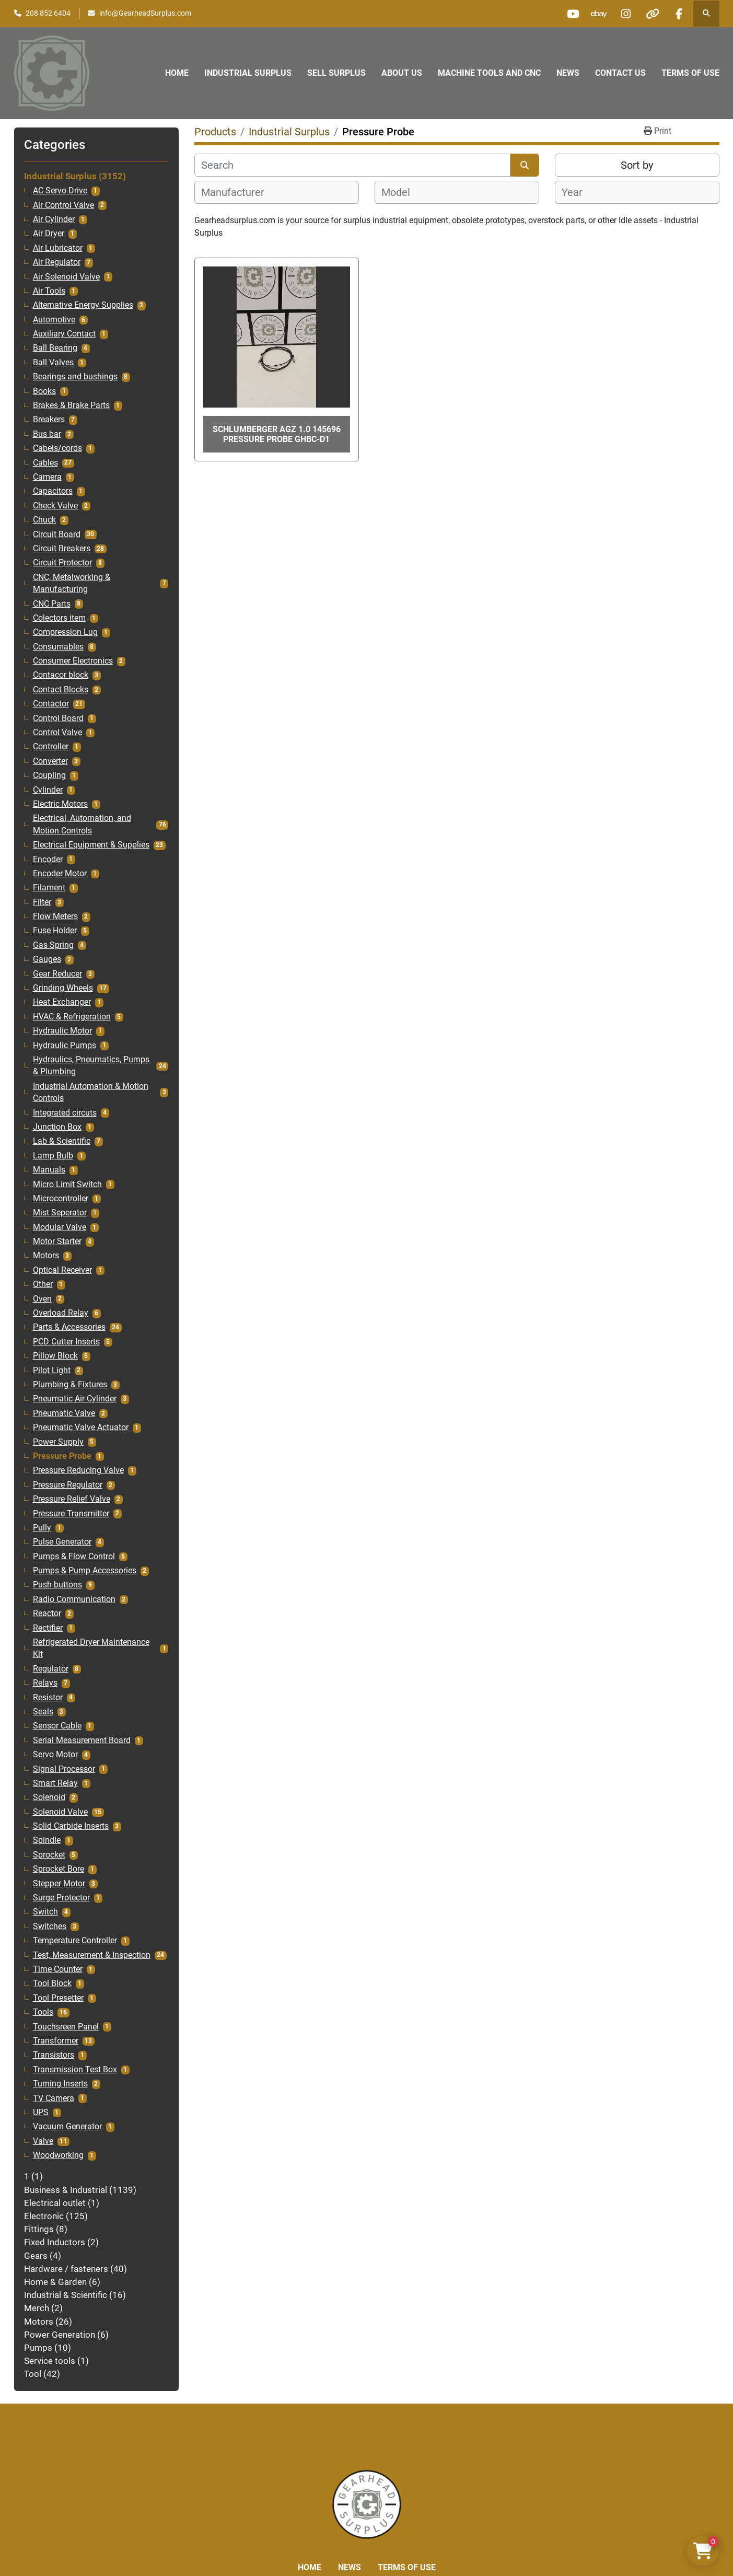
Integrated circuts (65, 1113)
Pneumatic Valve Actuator (81, 1427)
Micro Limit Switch (67, 1184)
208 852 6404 (48, 13)
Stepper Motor (59, 1883)
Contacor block (60, 675)
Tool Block (52, 1983)
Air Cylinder (54, 219)
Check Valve (55, 505)
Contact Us (620, 73)
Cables (45, 463)
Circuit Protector (62, 562)
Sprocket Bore (58, 1869)
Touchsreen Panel (66, 2027)
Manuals (49, 1170)
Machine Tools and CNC (489, 73)
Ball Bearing (55, 348)
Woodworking (58, 2155)
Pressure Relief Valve (71, 1499)
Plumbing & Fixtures (70, 1384)
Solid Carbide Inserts (71, 1826)
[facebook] (679, 14)
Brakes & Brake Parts (71, 405)
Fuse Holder (55, 930)
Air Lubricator (58, 248)
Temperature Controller (75, 1940)
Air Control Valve (63, 205)
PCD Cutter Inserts (66, 1342)
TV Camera (53, 2098)
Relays (45, 1683)
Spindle (47, 1840)
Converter (50, 761)
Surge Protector (61, 1897)
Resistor (48, 1697)
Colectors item (59, 618)
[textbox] (238, 192)
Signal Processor (64, 1769)
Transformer (55, 2041)
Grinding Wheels (63, 988)
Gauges (47, 959)
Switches (49, 1926)
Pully (42, 1528)
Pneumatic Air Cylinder (75, 1398)
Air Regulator (56, 262)
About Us (401, 73)
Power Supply (58, 1442)
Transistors (53, 2055)
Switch (45, 1912)
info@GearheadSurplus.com (145, 13)
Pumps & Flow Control (74, 1556)
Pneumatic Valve (64, 1413)
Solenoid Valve (60, 1812)
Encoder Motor (60, 873)
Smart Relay (55, 1783)
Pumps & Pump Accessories (84, 1570)
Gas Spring (53, 945)
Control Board (58, 718)
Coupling (49, 775)
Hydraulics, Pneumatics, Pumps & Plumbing (91, 1065)
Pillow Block (55, 1356)
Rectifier (48, 1628)
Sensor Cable (57, 1726)
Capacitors (53, 491)
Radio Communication (74, 1599)
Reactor (47, 1613)
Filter (42, 902)
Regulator (50, 1669)
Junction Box (57, 1127)
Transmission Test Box (75, 2069)
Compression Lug (65, 632)
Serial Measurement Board (82, 1740)
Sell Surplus (336, 73)
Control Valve (57, 732)
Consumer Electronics (73, 661)
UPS (41, 2112)
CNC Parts (52, 604)
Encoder (48, 859)
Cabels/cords (57, 448)
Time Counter (58, 1969)
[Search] (352, 165)
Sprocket (49, 1855)
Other (43, 1284)
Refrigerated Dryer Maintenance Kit (91, 1648)
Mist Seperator (60, 1212)
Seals (43, 1711)
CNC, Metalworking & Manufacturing (71, 583)
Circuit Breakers (61, 548)
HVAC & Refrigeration (72, 1017)
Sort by (637, 165)
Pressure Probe (62, 1456)
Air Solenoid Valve (66, 277)
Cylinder (48, 790)
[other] (652, 14)
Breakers (49, 419)
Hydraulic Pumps (64, 1045)
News (567, 73)
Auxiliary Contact (64, 334)
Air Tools (49, 291)
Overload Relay (60, 1313)
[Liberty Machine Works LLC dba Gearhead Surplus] (367, 2504)
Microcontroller (60, 1198)
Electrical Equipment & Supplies (91, 845)
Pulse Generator (62, 1542)
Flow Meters (55, 916)
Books (44, 391)
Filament (49, 887)
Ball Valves (53, 362)
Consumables (58, 647)
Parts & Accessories (69, 1327)
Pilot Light (52, 1370)
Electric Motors (60, 804)
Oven (42, 1299)
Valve (43, 2141)
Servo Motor (55, 1754)
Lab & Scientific (61, 1141)
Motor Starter (57, 1241)
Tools (43, 2012)
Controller (50, 746)
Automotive (54, 319)
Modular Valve (59, 1227)
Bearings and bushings (75, 376)
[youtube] (573, 14)
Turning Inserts (60, 2083)
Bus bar (47, 434)
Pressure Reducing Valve (78, 1470)
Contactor (51, 704)
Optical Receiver (62, 1270)
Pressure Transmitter (71, 1513)
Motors (46, 1255)
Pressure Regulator (67, 1485)
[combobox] (276, 192)
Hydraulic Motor (62, 1031)
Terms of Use (690, 73)
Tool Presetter (58, 1998)
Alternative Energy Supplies (83, 305)
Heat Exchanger (62, 1002)
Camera (47, 477)
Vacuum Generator (67, 2126)
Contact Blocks (60, 689)
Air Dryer (48, 233)
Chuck (44, 520)
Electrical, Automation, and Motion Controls (82, 824)
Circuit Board (56, 534)
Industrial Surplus (248, 73)
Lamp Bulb (53, 1156)
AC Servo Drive (60, 190)
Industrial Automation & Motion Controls (90, 1092)
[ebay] (599, 14)
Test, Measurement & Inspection (91, 1955)
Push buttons (57, 1584)
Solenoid (49, 1797)
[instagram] (626, 14)
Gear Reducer (57, 974)
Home (177, 73)
